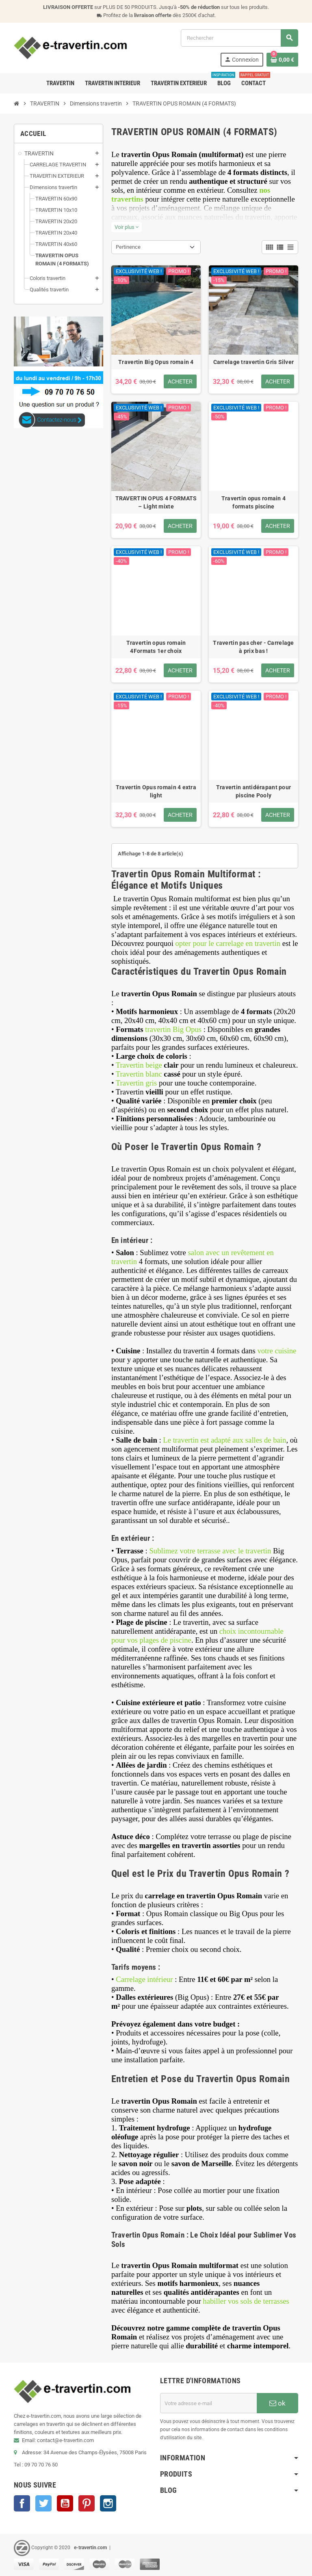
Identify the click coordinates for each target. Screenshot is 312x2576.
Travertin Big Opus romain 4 (156, 362)
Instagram (108, 2503)
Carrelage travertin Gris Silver (253, 362)
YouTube (65, 2503)
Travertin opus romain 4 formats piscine (253, 502)
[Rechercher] (239, 38)
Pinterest (86, 2503)
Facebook (22, 2503)
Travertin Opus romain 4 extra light (156, 791)
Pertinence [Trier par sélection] (128, 247)
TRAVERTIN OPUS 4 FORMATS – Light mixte (156, 502)
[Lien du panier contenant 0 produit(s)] (282, 60)
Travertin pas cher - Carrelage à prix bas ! (253, 647)
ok (277, 2403)
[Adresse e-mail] (208, 2403)
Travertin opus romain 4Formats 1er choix (156, 647)
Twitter (43, 2503)
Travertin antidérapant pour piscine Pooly (253, 791)
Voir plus (126, 227)
